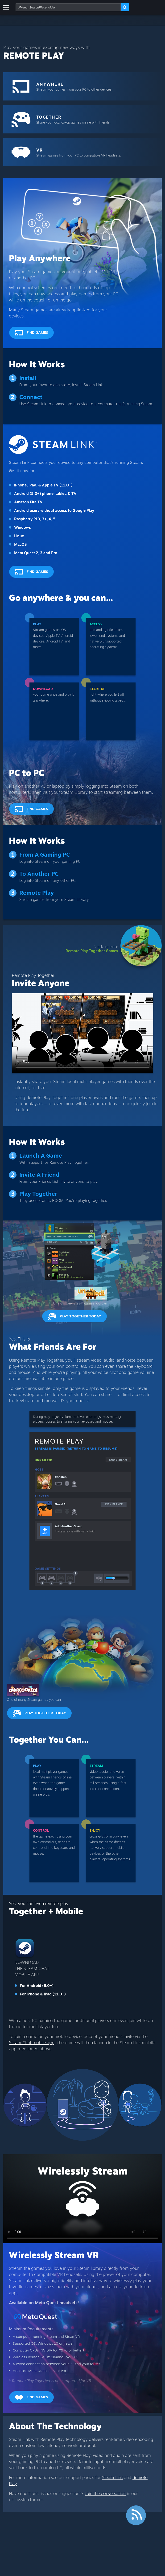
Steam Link (112, 2477)
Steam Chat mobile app (31, 2042)
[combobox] (68, 7)
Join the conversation (105, 2493)
